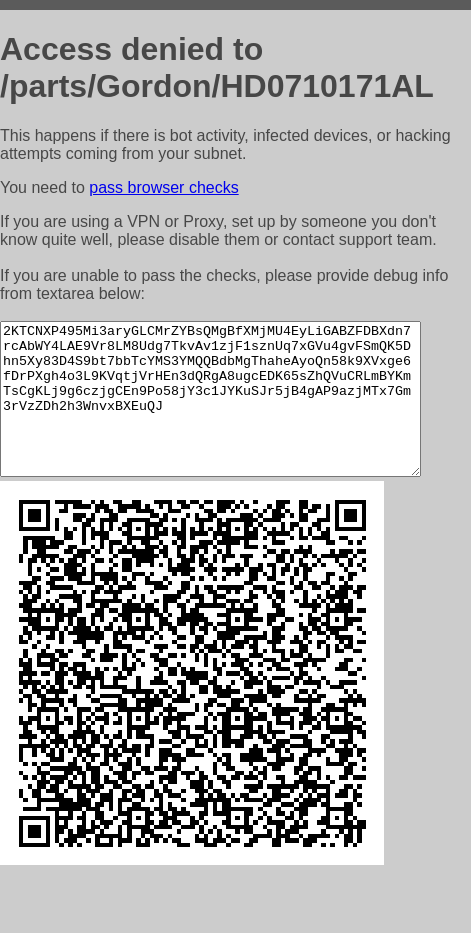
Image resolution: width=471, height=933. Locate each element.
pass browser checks (163, 187)
